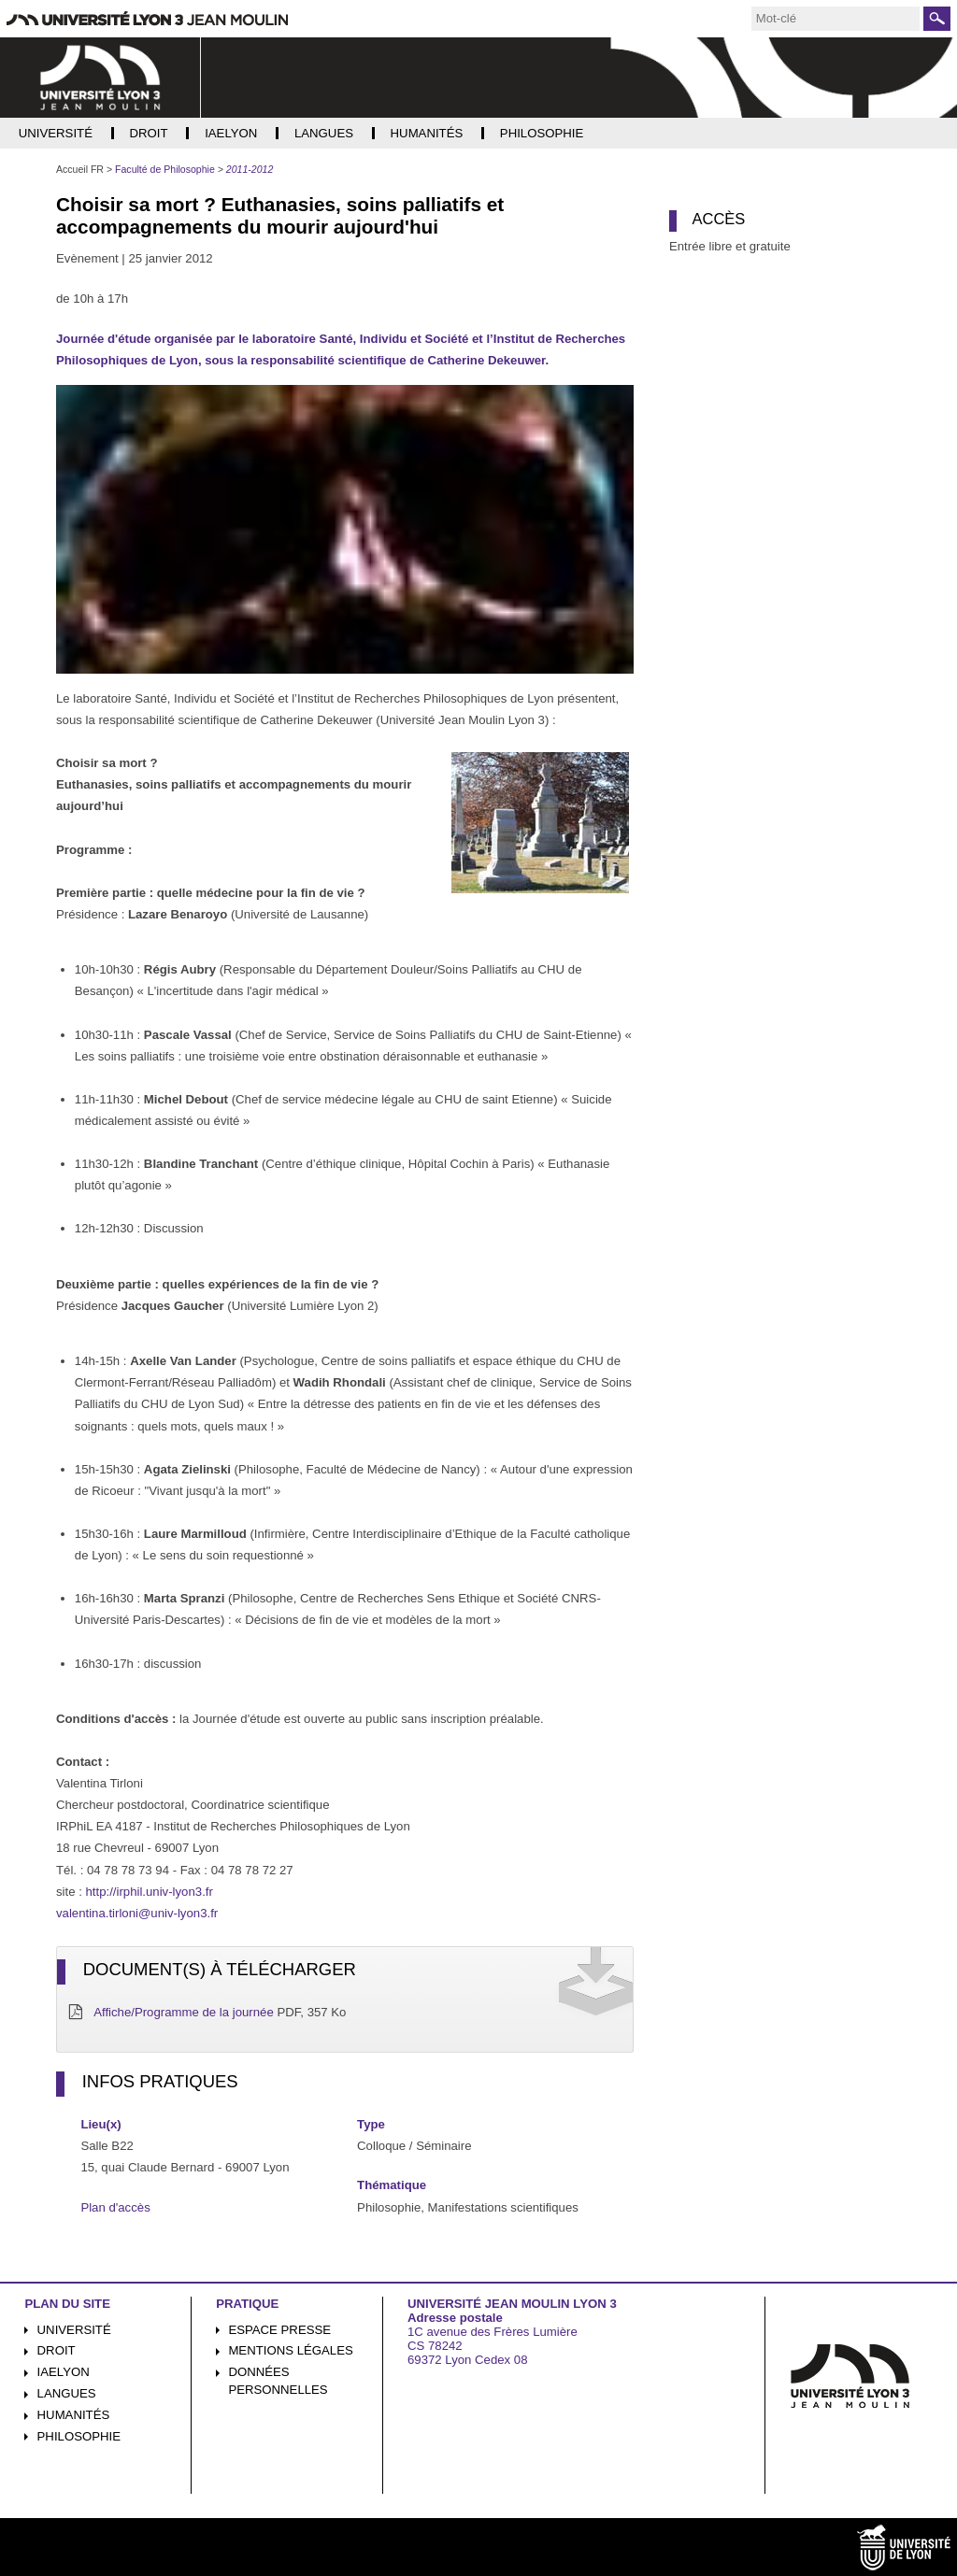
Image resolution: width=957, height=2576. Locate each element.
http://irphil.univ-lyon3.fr (149, 1892)
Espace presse (279, 2330)
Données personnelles (277, 2381)
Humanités (73, 2415)
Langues (66, 2393)
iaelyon (63, 2372)
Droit (56, 2350)
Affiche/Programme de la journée (183, 2012)
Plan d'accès (115, 2207)
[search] (835, 19)
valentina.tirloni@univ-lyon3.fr (137, 1913)
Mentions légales (290, 2350)
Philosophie (79, 2436)
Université (74, 2330)
